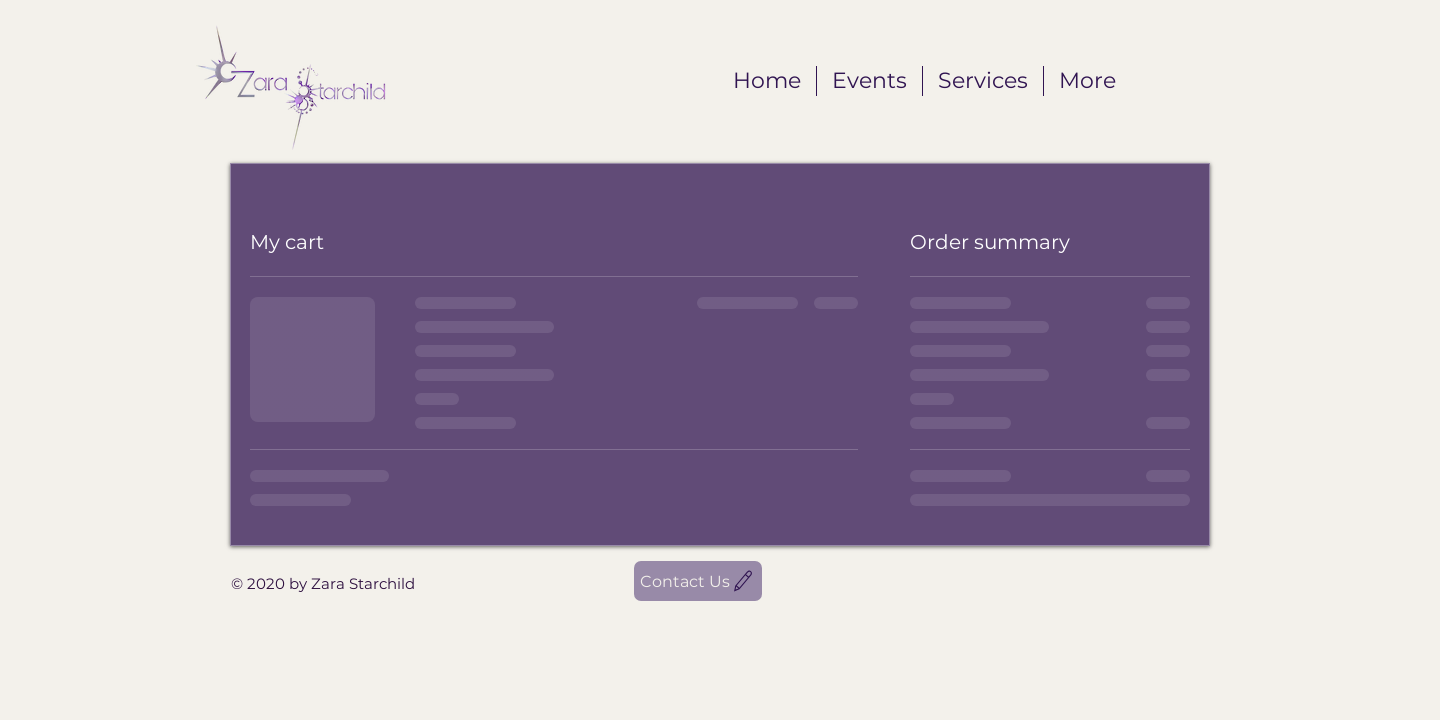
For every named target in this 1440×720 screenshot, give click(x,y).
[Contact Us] (698, 581)
